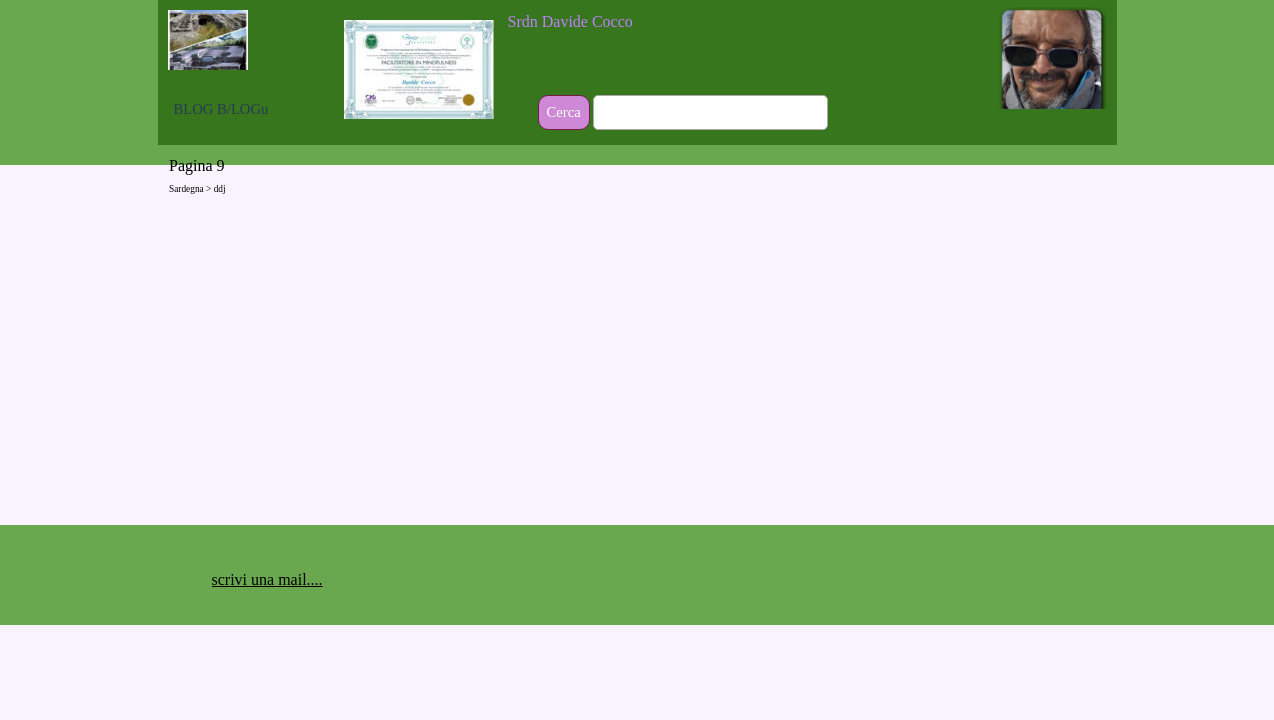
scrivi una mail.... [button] (267, 579)
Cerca (564, 112)
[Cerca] (710, 112)
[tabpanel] (638, 22)
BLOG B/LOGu (221, 109)
